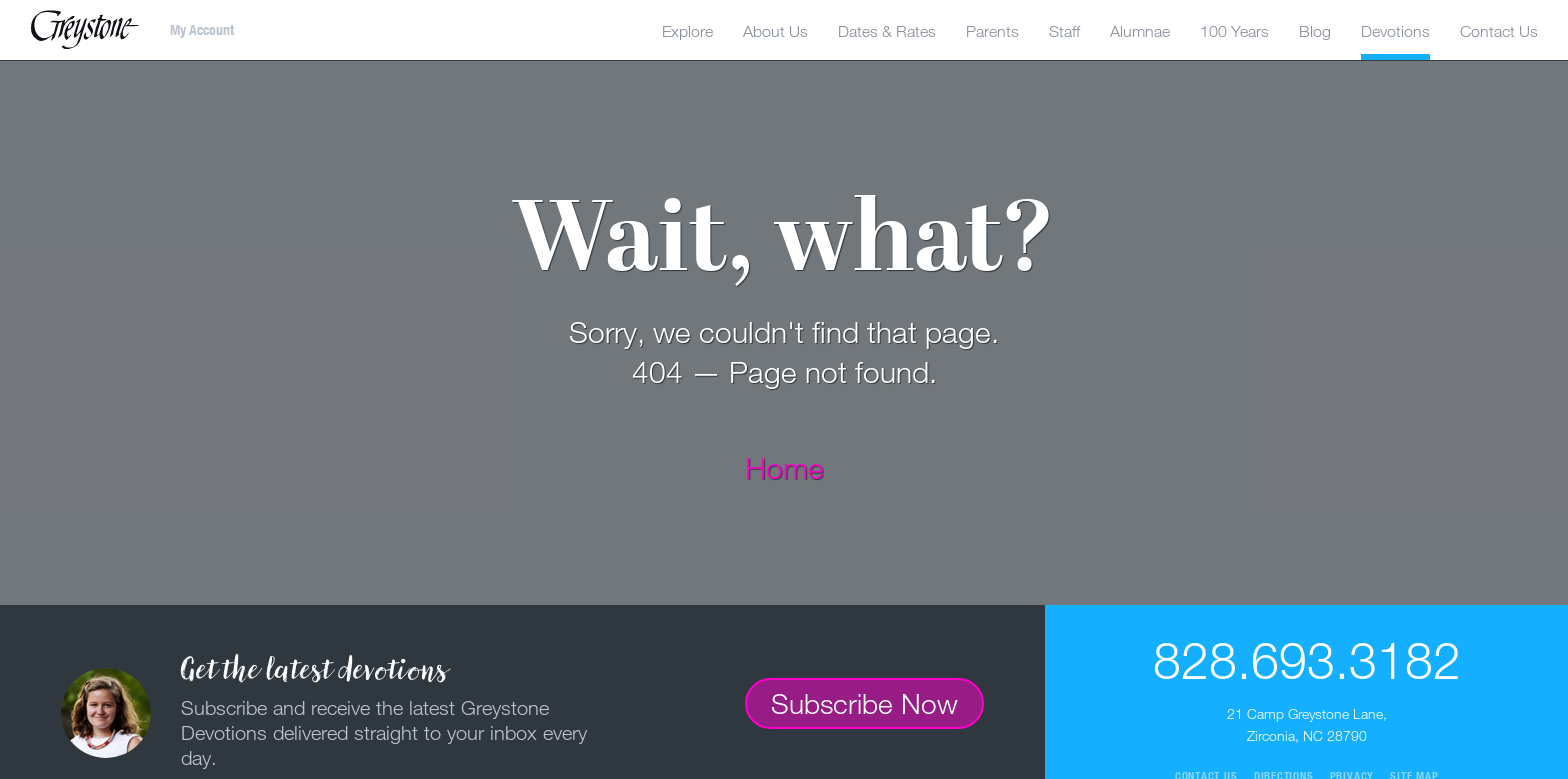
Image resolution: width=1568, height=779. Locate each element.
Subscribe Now (864, 703)
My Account (202, 30)
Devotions (1395, 31)
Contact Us (1499, 31)
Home (784, 467)
